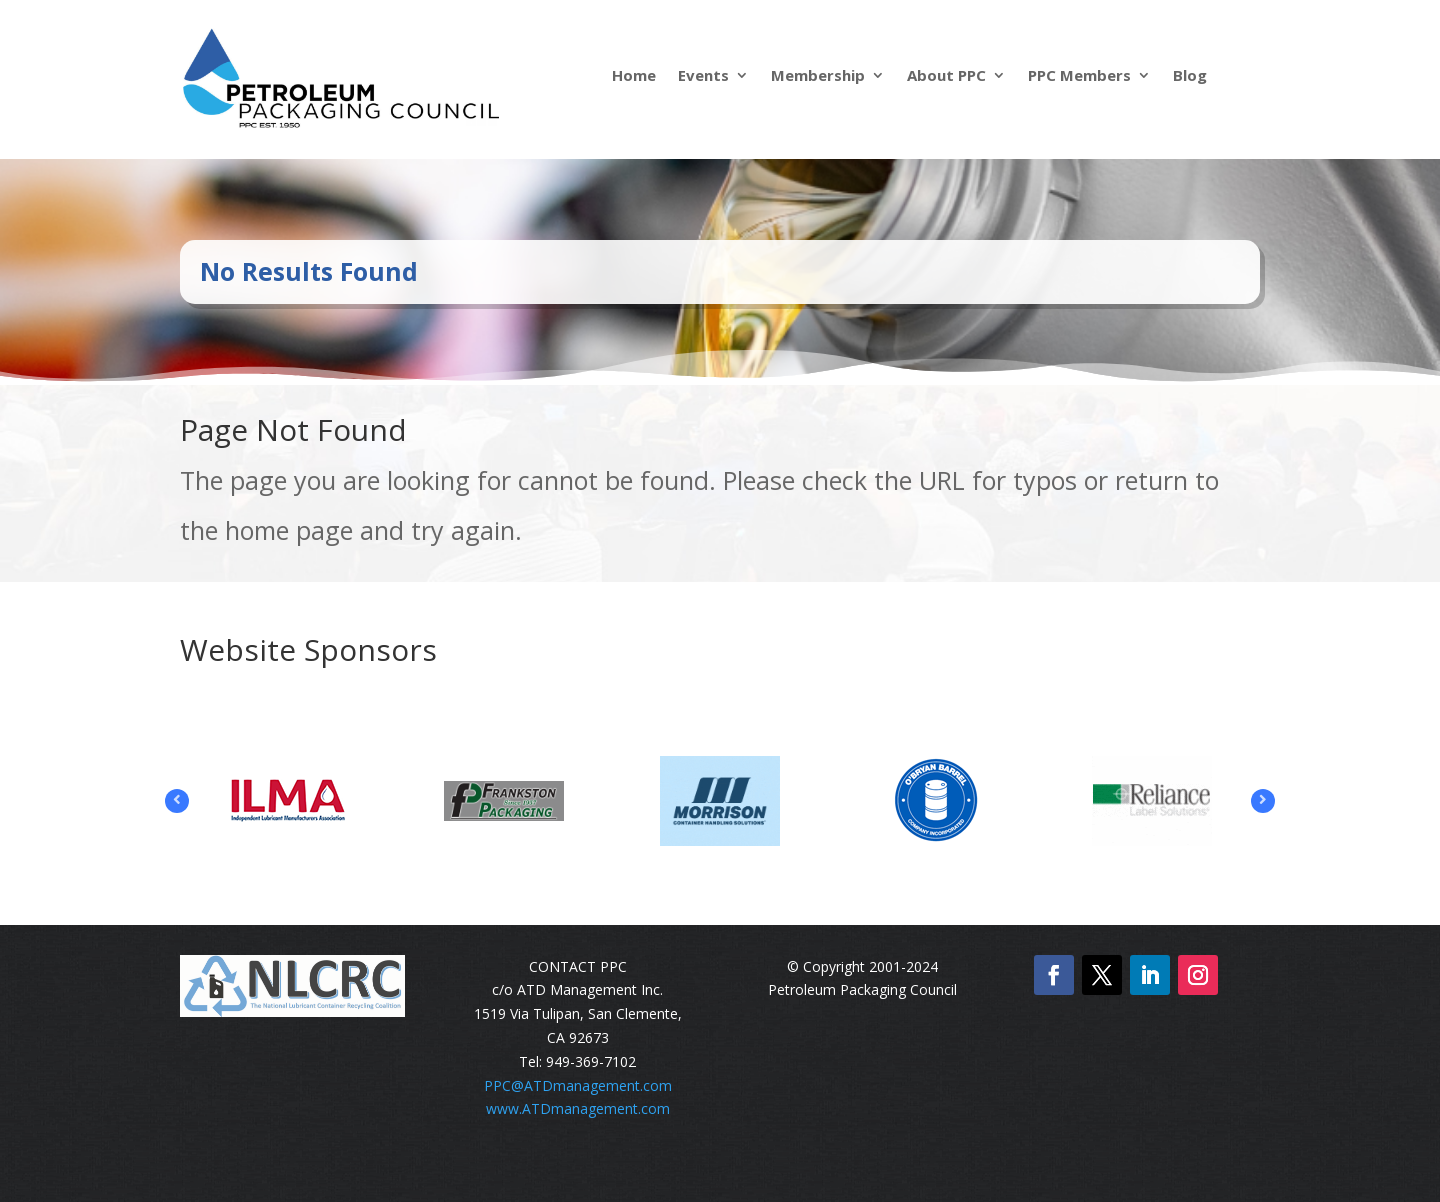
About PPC (946, 76)
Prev (177, 801)
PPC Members (1079, 76)
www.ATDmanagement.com (578, 1108)
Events (703, 76)
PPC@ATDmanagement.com (578, 1085)
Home (634, 76)
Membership (818, 76)
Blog (1190, 76)
